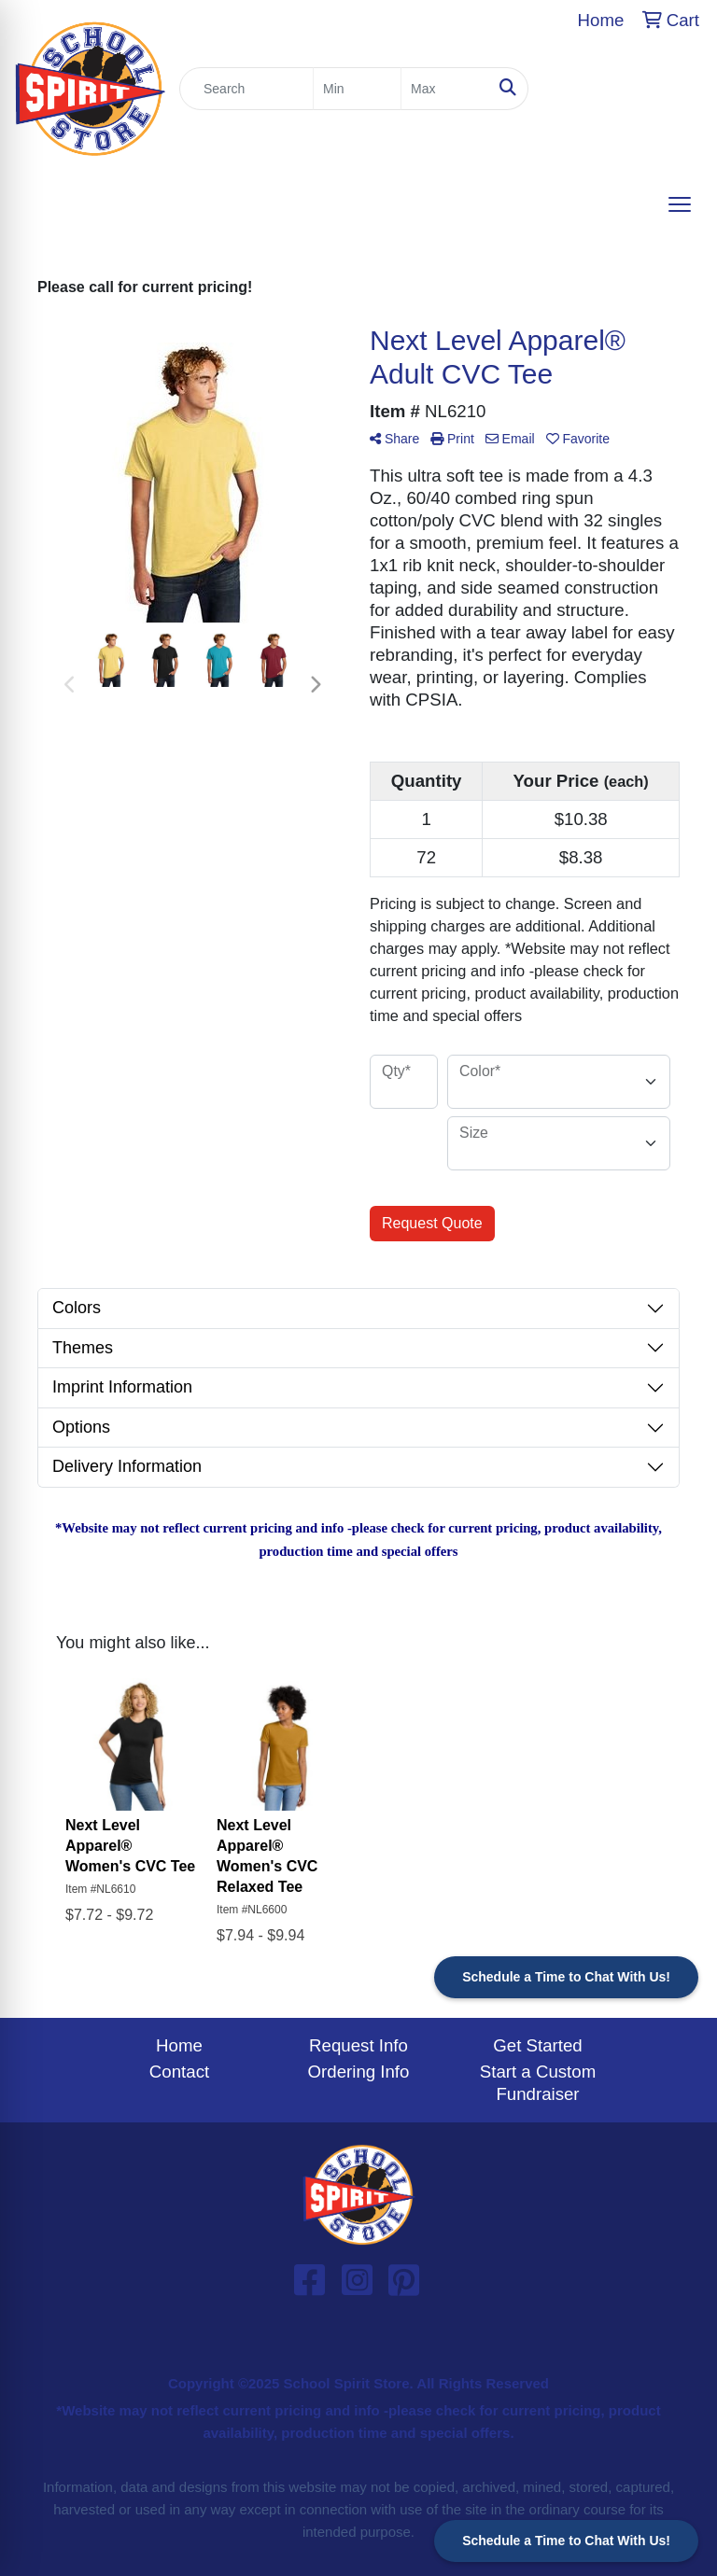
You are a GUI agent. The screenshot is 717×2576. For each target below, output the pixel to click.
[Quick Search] (246, 88)
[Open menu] (679, 204)
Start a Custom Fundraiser (538, 2083)
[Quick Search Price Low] (357, 88)
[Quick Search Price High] (445, 88)
